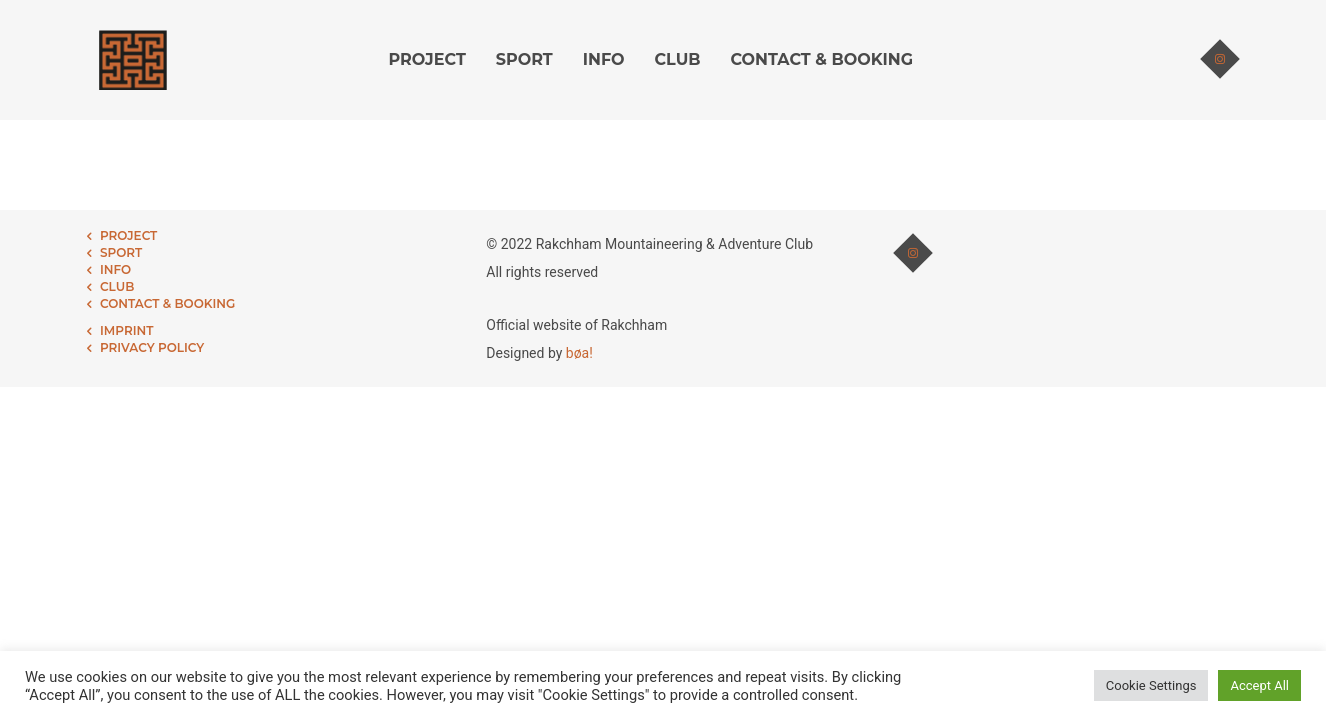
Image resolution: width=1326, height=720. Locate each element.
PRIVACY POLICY (152, 347)
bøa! (579, 353)
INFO (604, 59)
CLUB (678, 59)
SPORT (524, 59)
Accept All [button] (1259, 685)
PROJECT (427, 59)
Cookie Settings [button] (1151, 685)
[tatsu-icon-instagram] (1220, 60)
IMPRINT (126, 330)
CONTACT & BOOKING (821, 59)
